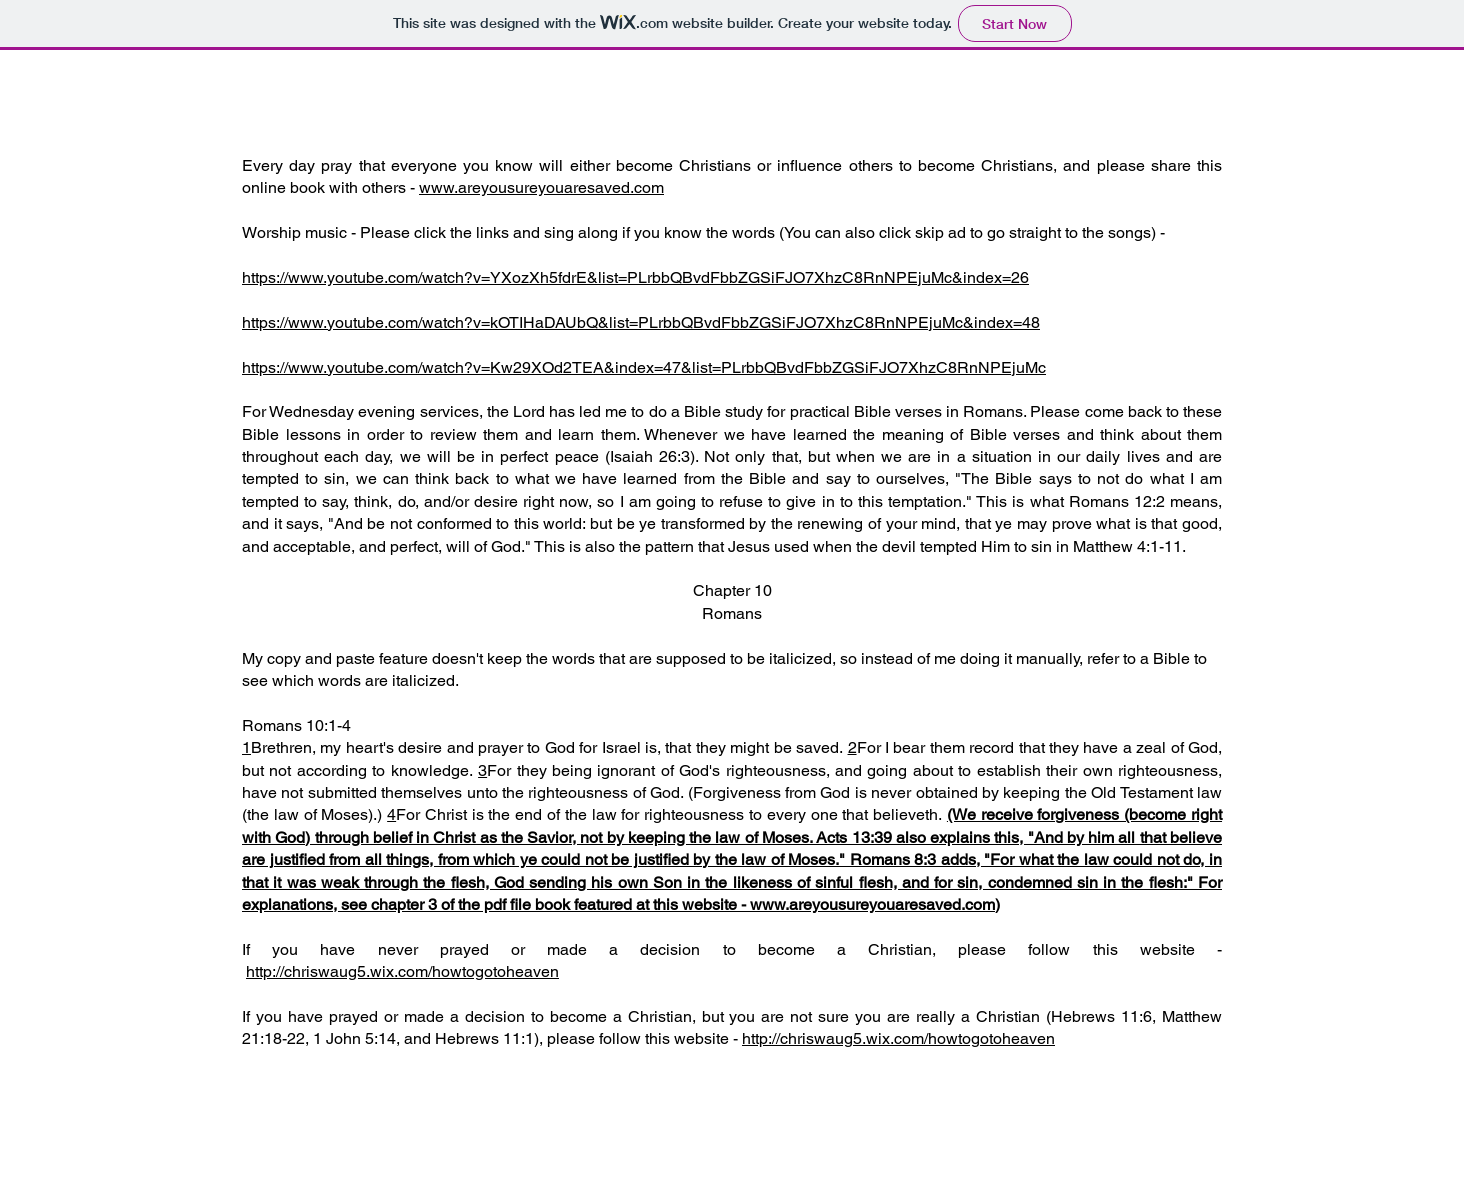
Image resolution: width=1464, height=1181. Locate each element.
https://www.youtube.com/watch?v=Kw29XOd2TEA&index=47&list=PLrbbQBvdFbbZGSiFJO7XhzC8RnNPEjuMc (644, 367)
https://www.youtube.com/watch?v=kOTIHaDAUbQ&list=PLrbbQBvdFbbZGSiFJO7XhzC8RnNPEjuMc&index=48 (641, 322)
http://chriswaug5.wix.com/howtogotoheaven (402, 971)
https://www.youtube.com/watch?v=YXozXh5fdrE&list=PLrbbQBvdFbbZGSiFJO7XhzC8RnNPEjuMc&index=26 (635, 277)
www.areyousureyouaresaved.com (541, 187)
